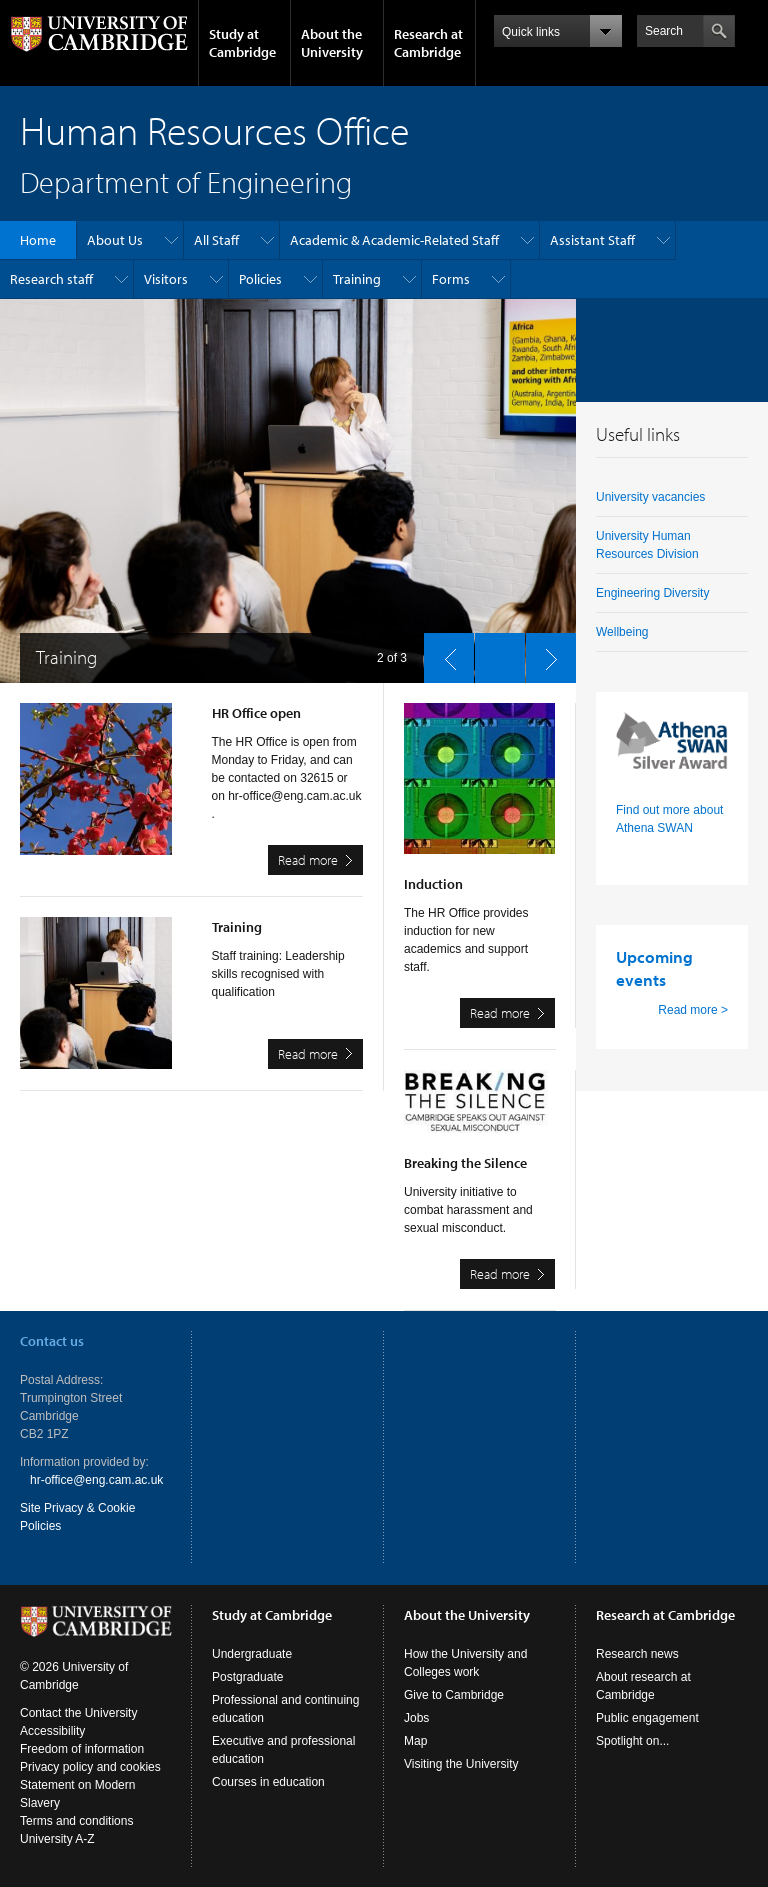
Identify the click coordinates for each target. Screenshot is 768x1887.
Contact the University (78, 1713)
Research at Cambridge (428, 43)
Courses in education (268, 1782)
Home (38, 240)
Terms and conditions (76, 1821)
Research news (637, 1654)
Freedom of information (82, 1749)
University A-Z (57, 1839)
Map (415, 1741)
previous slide (443, 653)
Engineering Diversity (652, 593)
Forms (451, 279)
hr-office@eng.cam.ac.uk (96, 1480)
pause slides (494, 653)
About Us (115, 240)
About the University (332, 43)
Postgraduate (247, 1677)
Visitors (166, 279)
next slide (545, 653)
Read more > (693, 1010)
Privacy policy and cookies (90, 1767)
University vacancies (650, 497)
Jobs (416, 1718)
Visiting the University (461, 1764)
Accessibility (52, 1731)
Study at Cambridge (242, 43)
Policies (260, 279)
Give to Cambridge (454, 1695)
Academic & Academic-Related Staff (394, 240)
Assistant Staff (592, 240)
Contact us (52, 1341)
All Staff (216, 240)
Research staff (51, 279)
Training (357, 279)
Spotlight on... (632, 1741)
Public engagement (647, 1718)
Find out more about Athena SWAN (669, 819)
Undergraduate (252, 1654)
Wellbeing (622, 632)
